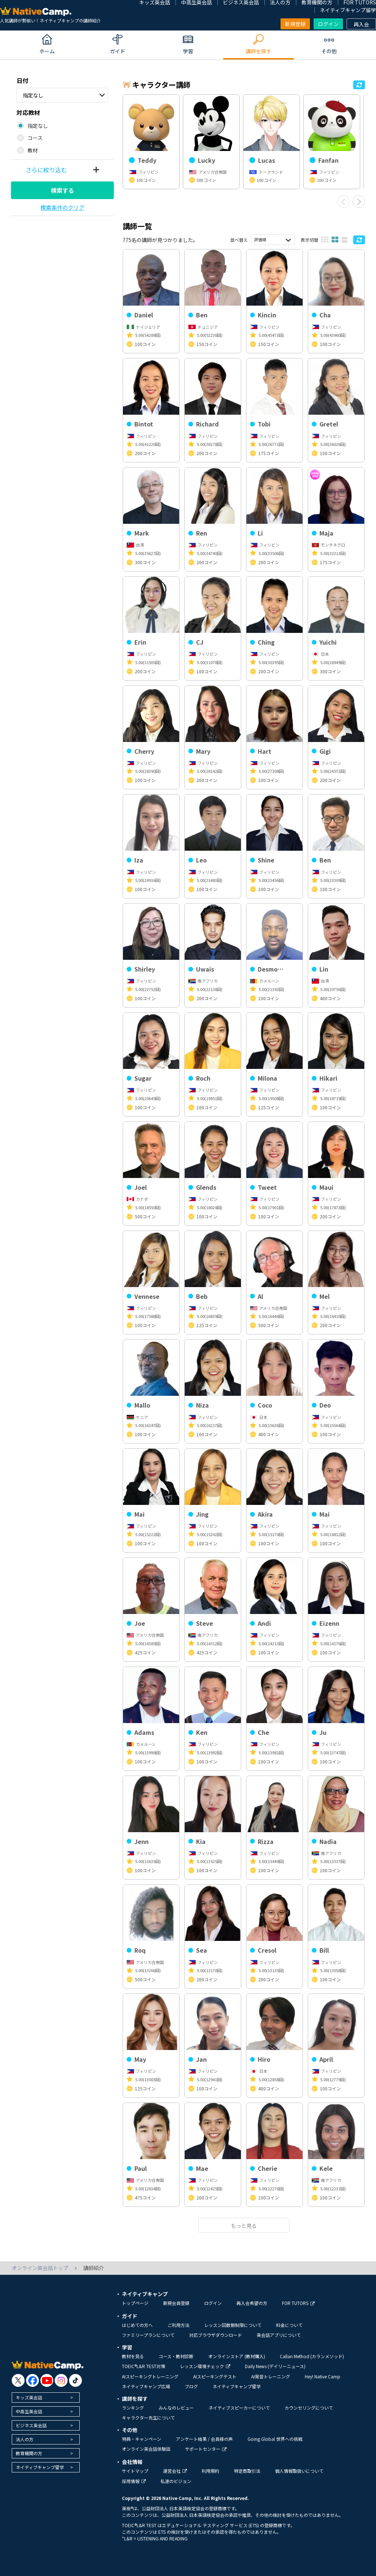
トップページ (135, 2303)
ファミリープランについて (148, 2335)
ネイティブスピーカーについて (239, 2407)
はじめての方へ (137, 2325)
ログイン (328, 24)
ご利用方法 (178, 2325)
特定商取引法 (247, 2471)
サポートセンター (206, 2449)
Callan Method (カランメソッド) (312, 2356)
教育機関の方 (29, 2453)
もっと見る (244, 2225)
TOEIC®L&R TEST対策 (143, 2366)
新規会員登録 (176, 2303)
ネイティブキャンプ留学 (348, 10)
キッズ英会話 (29, 2397)
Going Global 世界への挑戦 (275, 2439)
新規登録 (295, 24)
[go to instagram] (61, 2380)
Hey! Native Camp (322, 2376)
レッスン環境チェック (205, 2366)
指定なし (33, 95)
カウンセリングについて (309, 2407)
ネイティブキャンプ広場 (146, 2386)
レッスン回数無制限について (232, 2325)
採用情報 (134, 2481)
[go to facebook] (32, 2380)
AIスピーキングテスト (214, 2376)
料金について (289, 2325)
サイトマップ (135, 2471)
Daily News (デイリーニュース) (275, 2366)
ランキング (133, 2407)
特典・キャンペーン (141, 2439)
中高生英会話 (29, 2411)
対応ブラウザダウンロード (215, 2335)
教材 (33, 150)
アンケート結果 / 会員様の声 (204, 2439)
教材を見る (133, 2356)
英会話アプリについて (279, 2335)
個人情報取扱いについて (299, 2471)
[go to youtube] (46, 2380)
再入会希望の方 (251, 2303)
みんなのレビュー (176, 2407)
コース (35, 137)
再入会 (361, 24)
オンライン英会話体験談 (146, 2449)
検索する (62, 190)
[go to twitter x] (18, 2380)
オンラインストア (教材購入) (236, 2356)
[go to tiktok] (75, 2380)
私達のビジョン (175, 2481)
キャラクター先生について (148, 2417)
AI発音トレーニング (270, 2376)
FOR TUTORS (298, 2303)
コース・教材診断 (176, 2356)
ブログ (191, 2386)
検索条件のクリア (62, 207)
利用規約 (210, 2471)
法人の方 (24, 2439)
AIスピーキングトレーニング (150, 2376)
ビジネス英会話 (31, 2425)
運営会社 (175, 2471)
